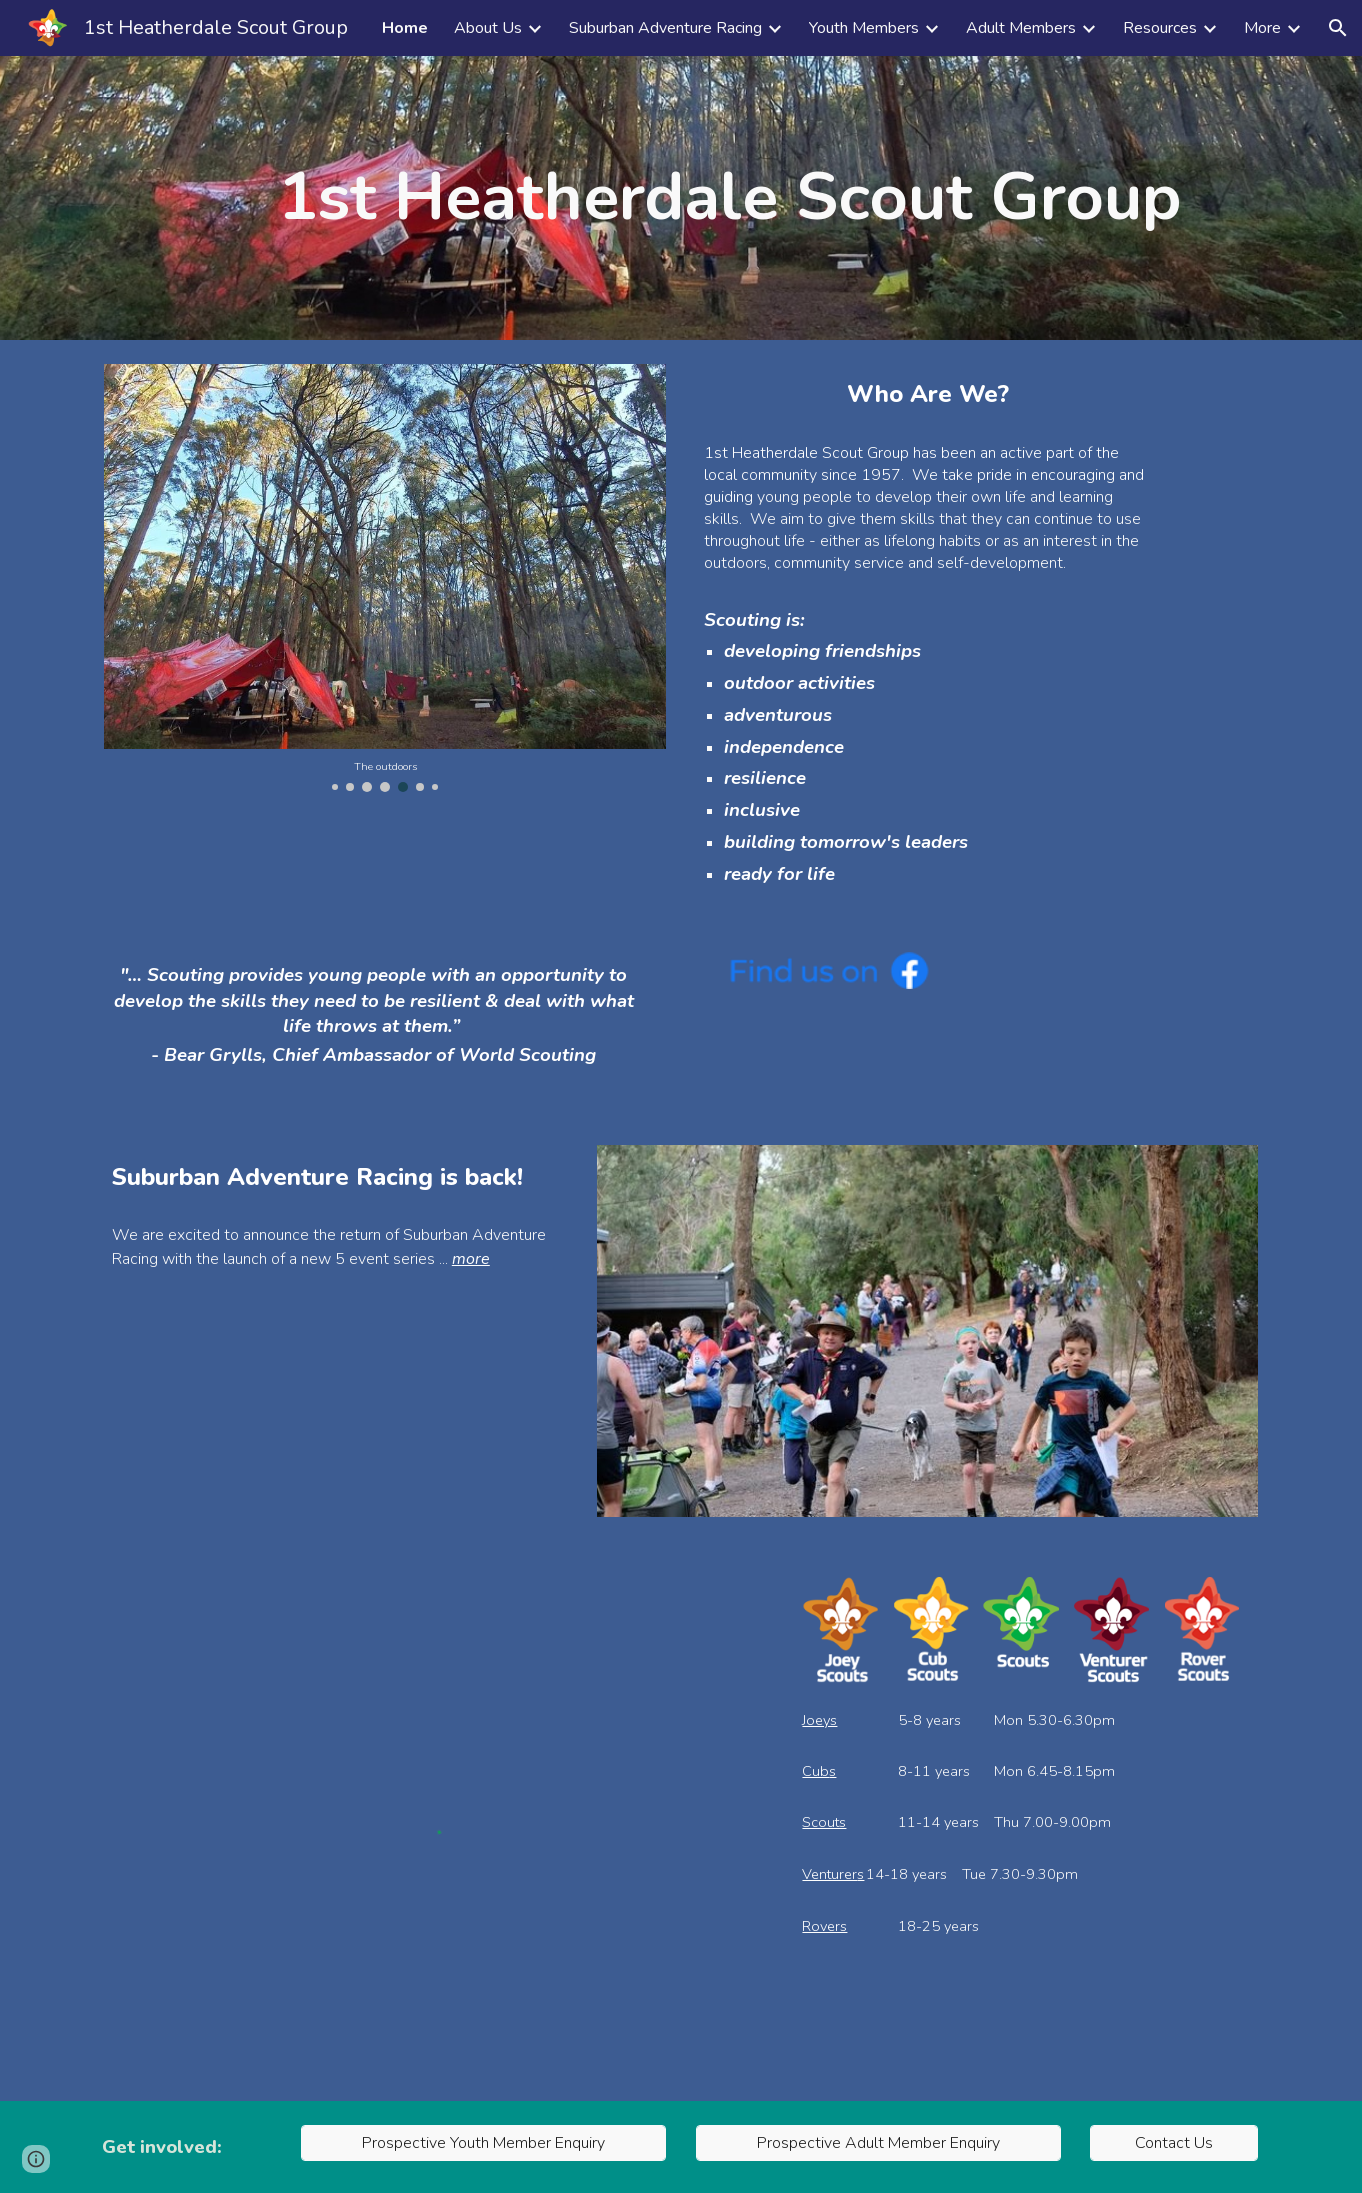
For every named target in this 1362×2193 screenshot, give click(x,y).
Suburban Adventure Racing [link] (665, 28)
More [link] (1262, 28)
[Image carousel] (385, 578)
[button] (1338, 28)
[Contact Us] (1174, 2143)
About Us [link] (488, 28)
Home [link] (405, 28)
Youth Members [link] (864, 28)
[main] (730, 198)
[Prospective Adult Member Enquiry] (878, 2143)
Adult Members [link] (1021, 28)
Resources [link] (1160, 28)
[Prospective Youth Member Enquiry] (483, 2143)
